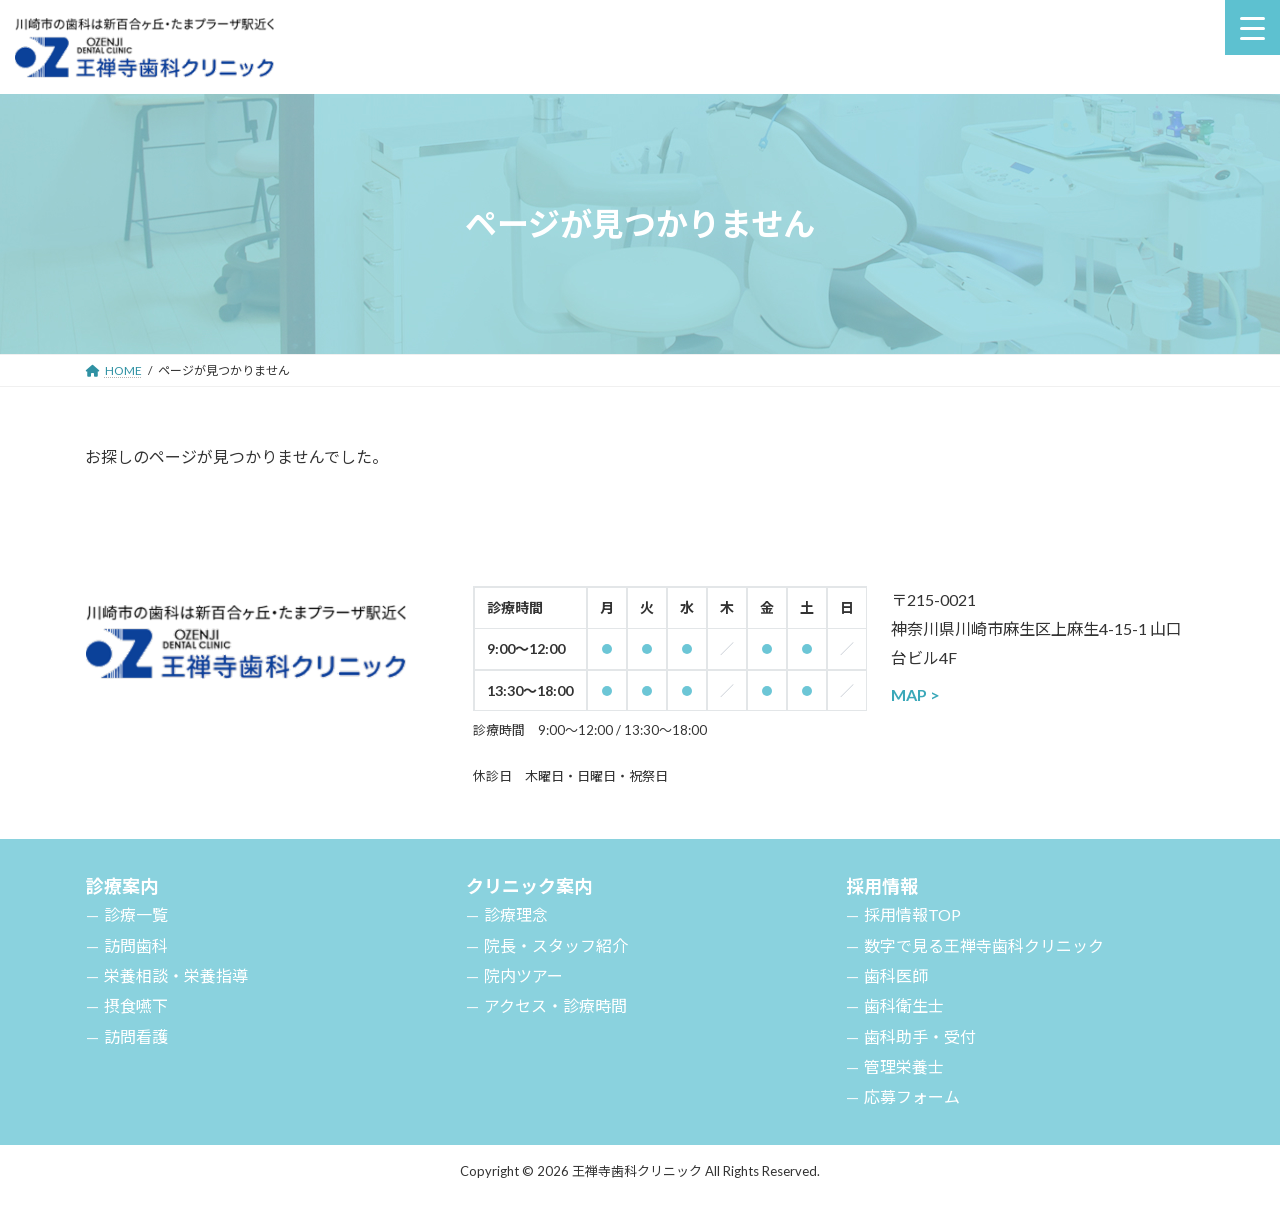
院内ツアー (523, 975)
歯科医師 (896, 975)
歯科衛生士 (904, 1005)
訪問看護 (136, 1036)
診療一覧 (136, 914)
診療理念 (516, 914)
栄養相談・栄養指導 (176, 975)
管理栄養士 (904, 1066)
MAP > (915, 694)
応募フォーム (912, 1096)
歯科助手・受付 (920, 1036)
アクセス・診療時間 (555, 1005)
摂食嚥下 (136, 1005)
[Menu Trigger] (1252, 27)
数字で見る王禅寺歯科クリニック (984, 945)
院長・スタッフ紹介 (556, 945)
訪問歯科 (136, 945)
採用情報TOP (912, 914)
